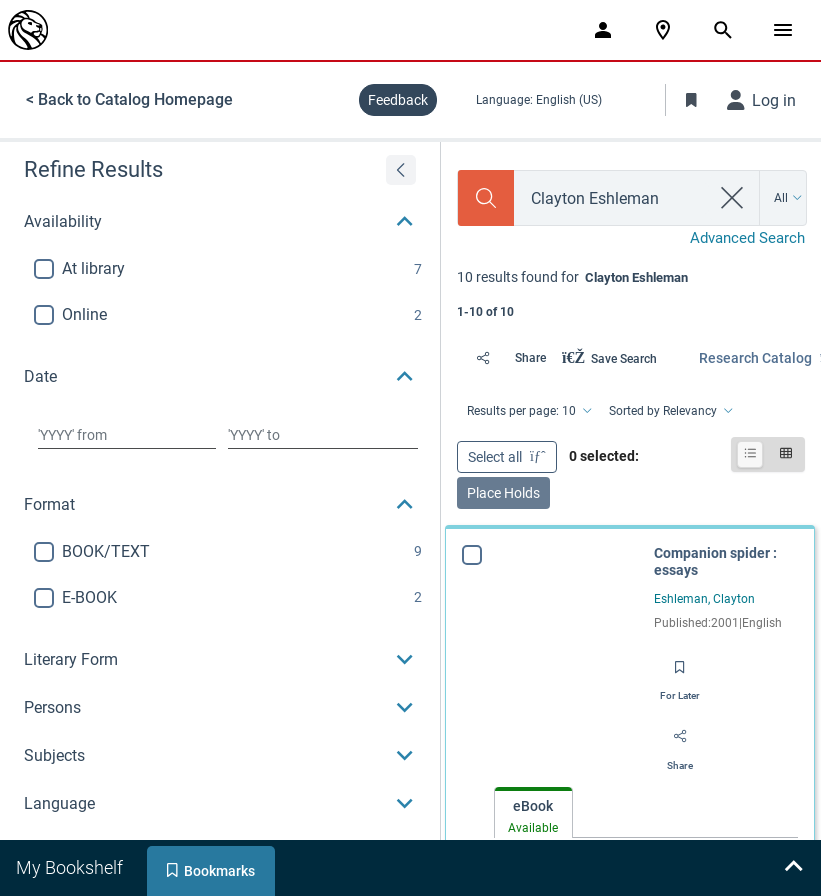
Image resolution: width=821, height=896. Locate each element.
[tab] (533, 813)
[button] (220, 222)
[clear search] (732, 198)
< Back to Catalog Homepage (129, 99)
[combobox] (612, 198)
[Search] (486, 198)
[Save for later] (680, 674)
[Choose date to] (323, 435)
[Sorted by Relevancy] (669, 411)
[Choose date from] (127, 435)
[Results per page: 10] (528, 411)
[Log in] (762, 100)
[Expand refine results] (401, 170)
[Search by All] (788, 198)
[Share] (505, 358)
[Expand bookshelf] (793, 868)
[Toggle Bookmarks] (692, 100)
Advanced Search (747, 238)
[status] (631, 292)
